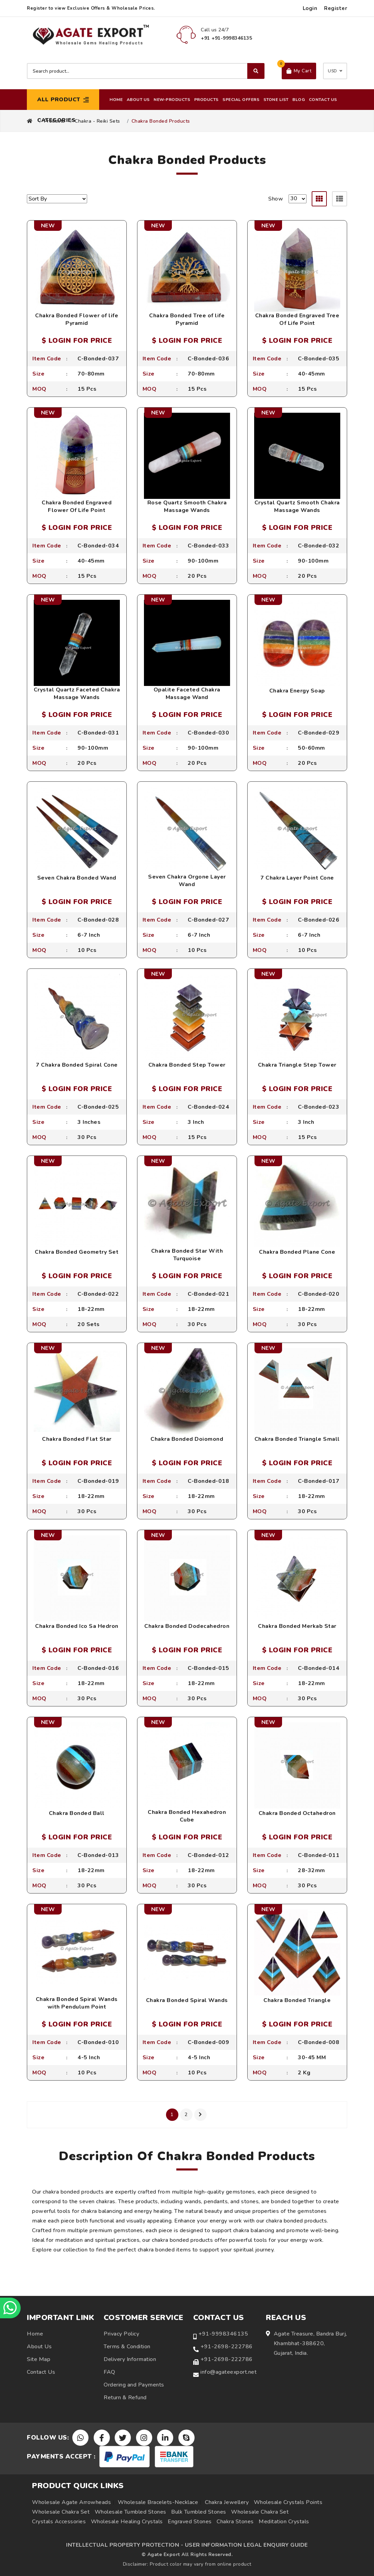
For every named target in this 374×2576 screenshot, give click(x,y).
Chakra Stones (235, 2521)
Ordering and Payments (134, 2385)
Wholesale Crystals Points (288, 2502)
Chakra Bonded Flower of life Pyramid (76, 319)
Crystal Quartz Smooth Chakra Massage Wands (297, 506)
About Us (138, 99)
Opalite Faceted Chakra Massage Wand (187, 693)
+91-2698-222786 (226, 2346)
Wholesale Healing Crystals (127, 2521)
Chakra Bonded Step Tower (187, 1065)
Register (335, 8)
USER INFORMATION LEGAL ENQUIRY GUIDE (246, 2545)
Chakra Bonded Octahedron (297, 1813)
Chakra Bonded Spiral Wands (187, 2000)
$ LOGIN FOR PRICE (77, 340)
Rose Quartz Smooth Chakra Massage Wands (187, 506)
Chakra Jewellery (227, 2502)
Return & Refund (125, 2397)
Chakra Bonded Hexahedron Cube (187, 1816)
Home (116, 99)
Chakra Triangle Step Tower (297, 1065)
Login (310, 8)
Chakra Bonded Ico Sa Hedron (76, 1626)
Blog (298, 99)
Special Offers (240, 99)
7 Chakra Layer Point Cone (297, 878)
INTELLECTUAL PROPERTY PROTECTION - (124, 2545)
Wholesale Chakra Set (61, 2512)
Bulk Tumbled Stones (198, 2512)
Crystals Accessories (59, 2521)
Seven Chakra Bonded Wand (76, 878)
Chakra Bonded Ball (77, 1813)
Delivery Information (130, 2359)
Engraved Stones (190, 2521)
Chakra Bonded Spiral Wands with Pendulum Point (77, 2003)
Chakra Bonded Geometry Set (76, 1252)
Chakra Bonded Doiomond (186, 1439)
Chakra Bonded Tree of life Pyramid (187, 319)
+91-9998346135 (223, 2334)
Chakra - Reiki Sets (97, 121)
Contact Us (323, 99)
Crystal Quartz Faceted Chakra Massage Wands (77, 693)
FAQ (109, 2372)
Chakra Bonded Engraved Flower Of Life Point (77, 506)
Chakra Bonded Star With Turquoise (187, 1254)
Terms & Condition (127, 2346)
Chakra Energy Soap (297, 691)
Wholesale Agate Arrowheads (71, 2502)
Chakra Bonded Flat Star (77, 1439)
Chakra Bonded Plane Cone (297, 1252)
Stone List (276, 99)
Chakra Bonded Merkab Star (297, 1626)
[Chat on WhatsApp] (10, 2308)
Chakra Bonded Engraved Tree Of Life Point (297, 319)
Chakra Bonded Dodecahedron (186, 1626)
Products (206, 99)
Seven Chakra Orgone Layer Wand (187, 880)
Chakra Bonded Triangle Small (297, 1439)
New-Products (172, 99)
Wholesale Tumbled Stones (130, 2512)
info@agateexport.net (228, 2372)
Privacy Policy (121, 2334)
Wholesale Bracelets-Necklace (158, 2502)
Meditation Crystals (284, 2521)
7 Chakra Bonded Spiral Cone (77, 1065)
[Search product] (146, 71)
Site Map (38, 2359)
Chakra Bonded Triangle (297, 2000)
